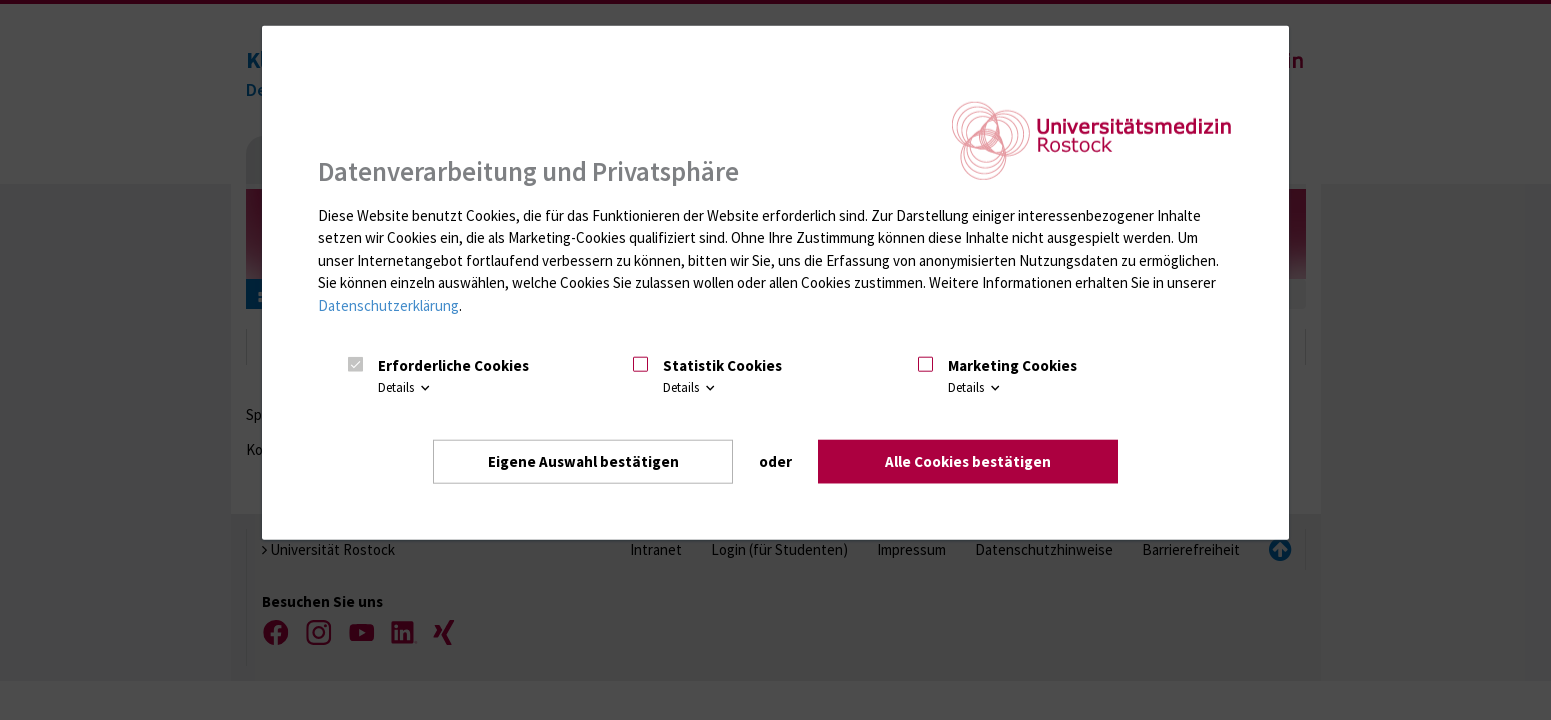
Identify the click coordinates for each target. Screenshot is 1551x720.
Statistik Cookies (722, 365)
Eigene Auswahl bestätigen (583, 461)
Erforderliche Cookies (453, 365)
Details (405, 387)
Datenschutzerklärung (388, 305)
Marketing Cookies (1012, 365)
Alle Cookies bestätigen (968, 461)
